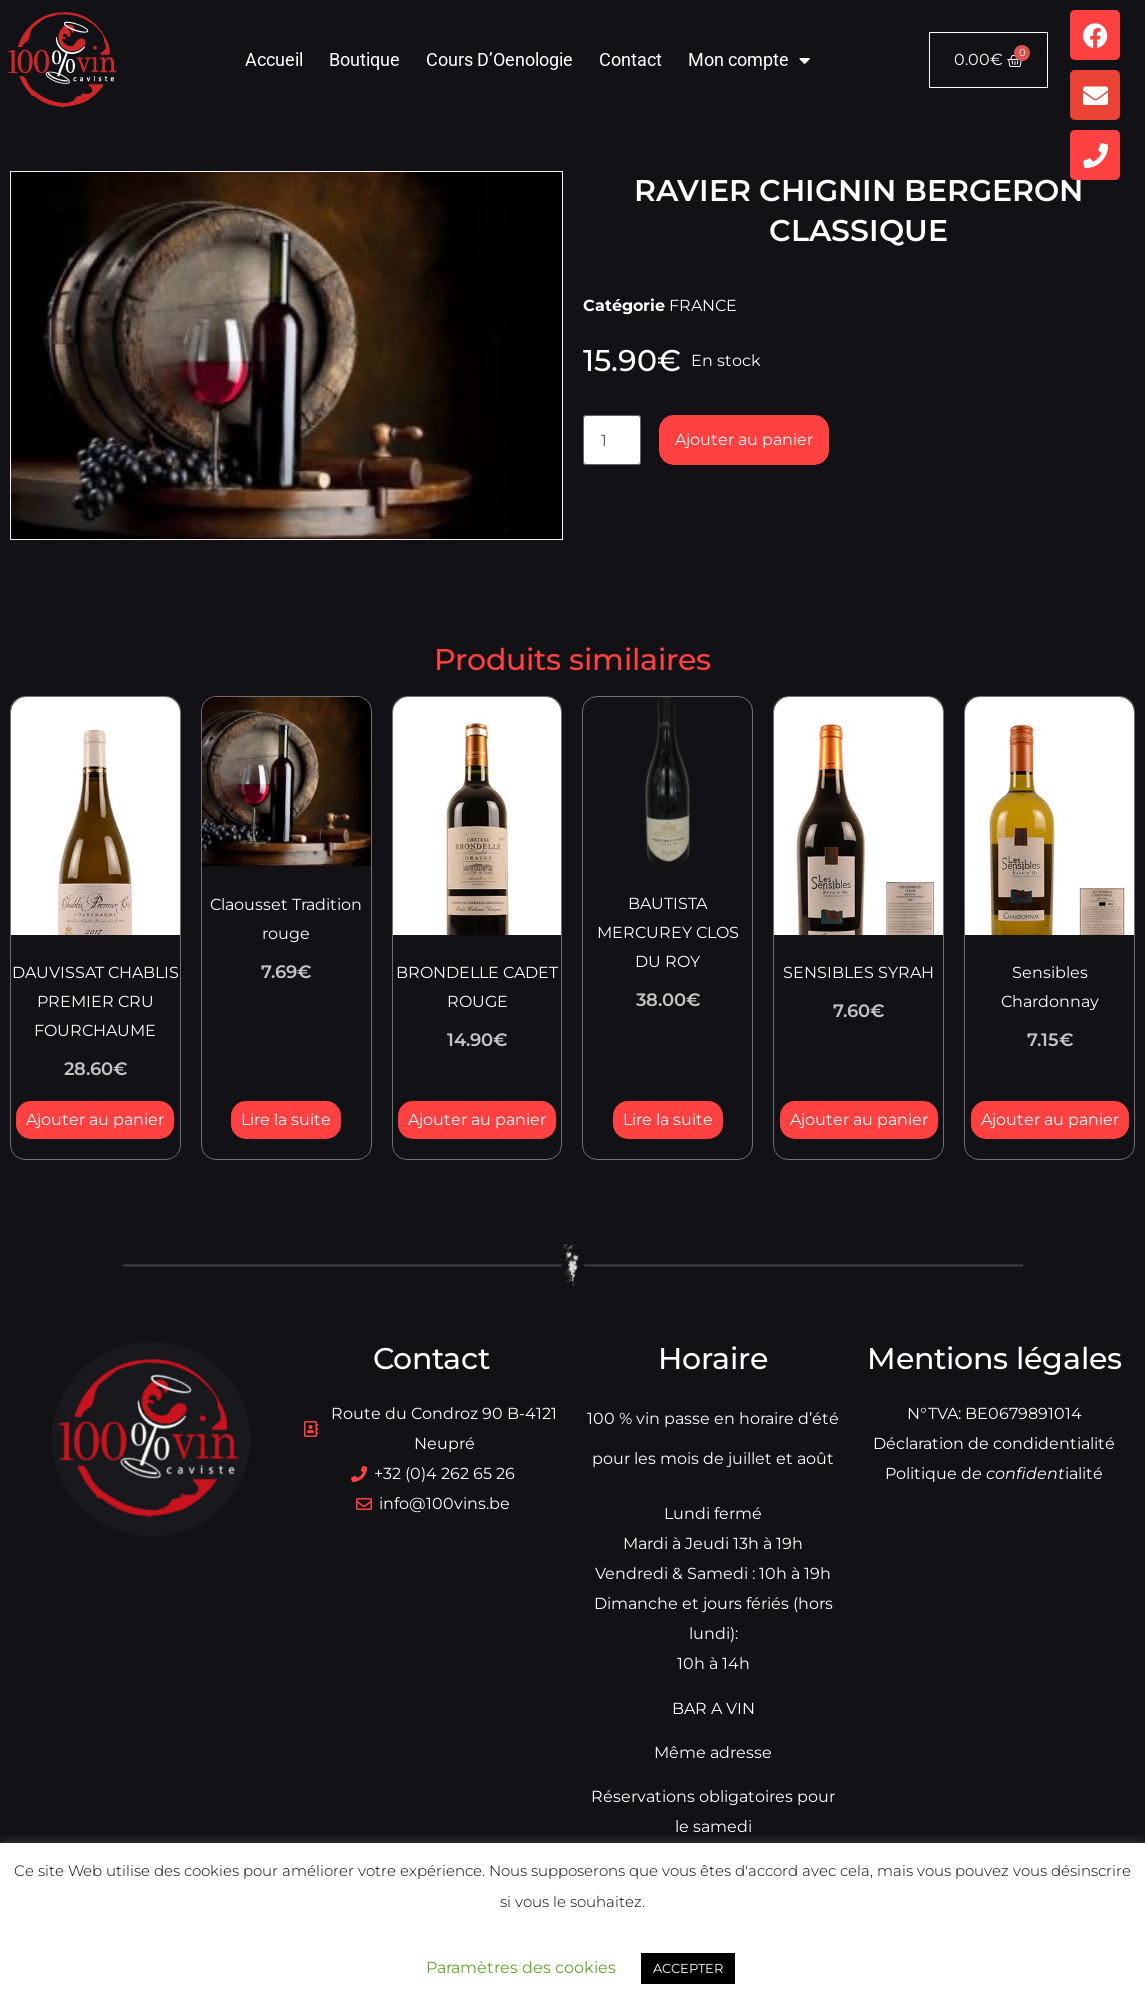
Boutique (364, 59)
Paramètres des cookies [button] (521, 1967)
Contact (630, 59)
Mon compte (749, 60)
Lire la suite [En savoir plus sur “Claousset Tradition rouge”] (286, 1119)
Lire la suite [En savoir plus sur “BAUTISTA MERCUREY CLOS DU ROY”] (668, 1119)
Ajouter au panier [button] (95, 1119)
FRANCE (703, 305)
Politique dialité (994, 1473)
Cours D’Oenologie (499, 59)
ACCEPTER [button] (688, 1968)
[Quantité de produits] (612, 440)
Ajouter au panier (744, 439)
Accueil (274, 59)
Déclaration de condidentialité (994, 1443)
